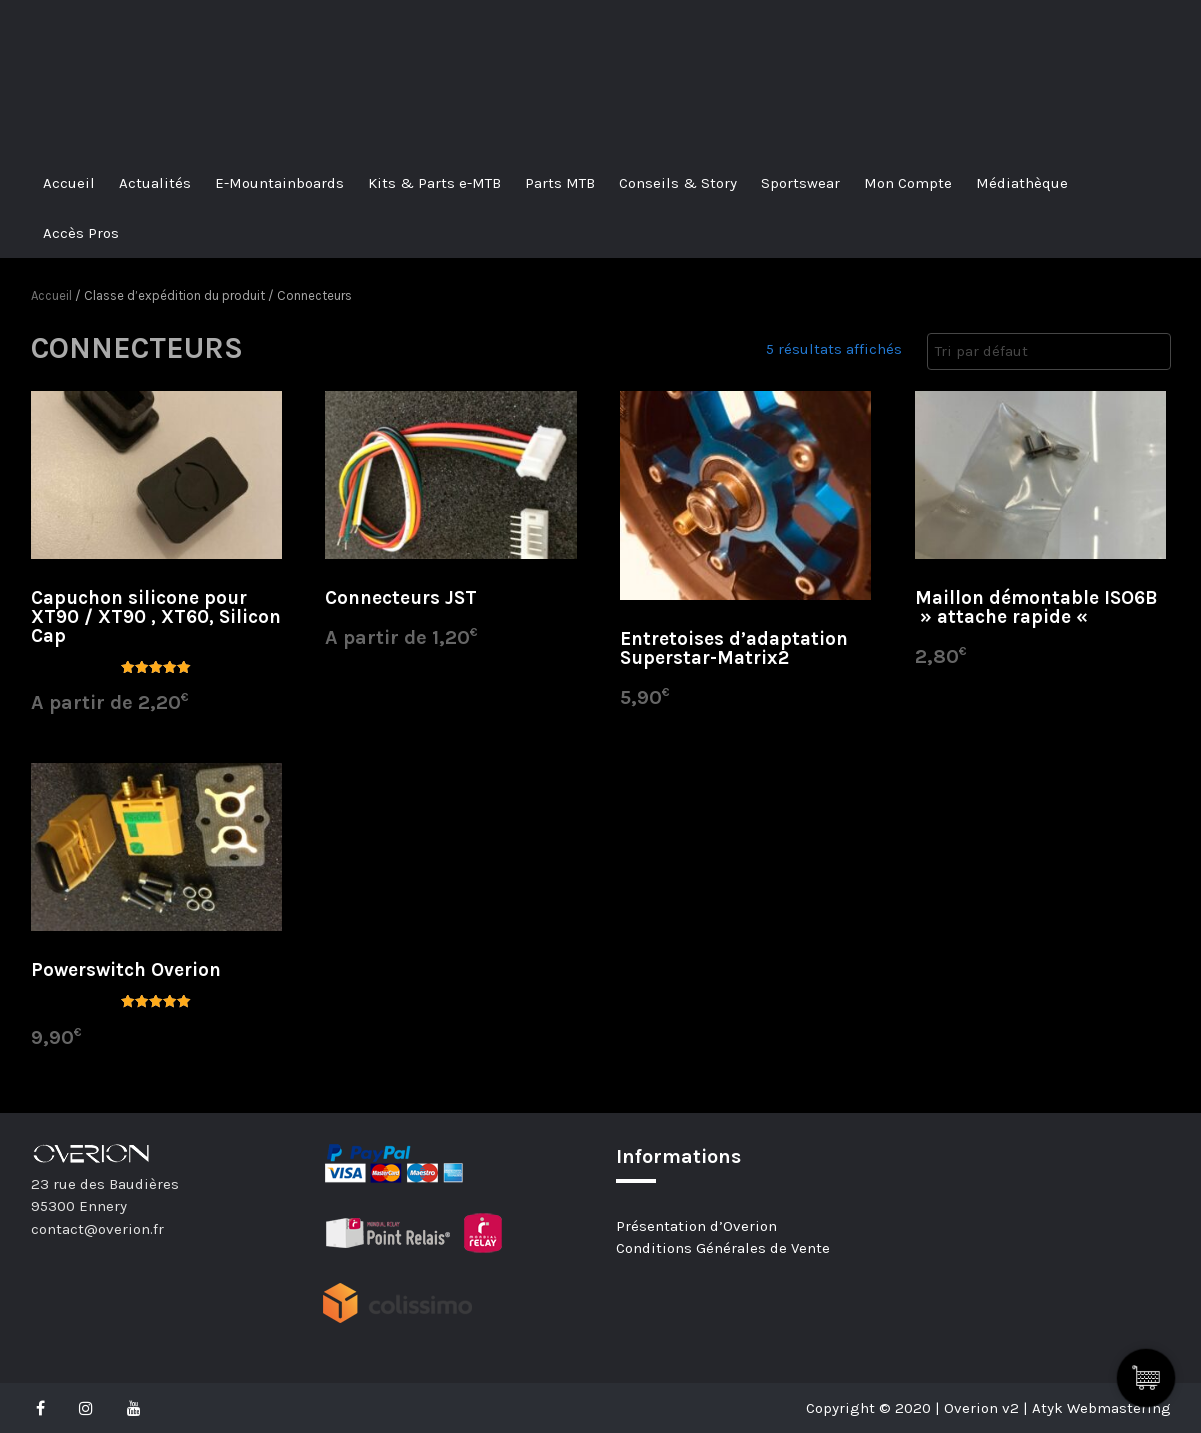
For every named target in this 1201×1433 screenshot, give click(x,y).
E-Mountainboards (279, 183)
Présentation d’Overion (696, 1226)
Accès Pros (81, 233)
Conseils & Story (678, 183)
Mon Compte (908, 183)
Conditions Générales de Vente (723, 1248)
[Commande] (1049, 351)
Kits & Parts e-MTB (434, 183)
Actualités (155, 183)
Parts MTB (560, 183)
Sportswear (800, 183)
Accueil (69, 183)
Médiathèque (1022, 183)
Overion (86, 37)
